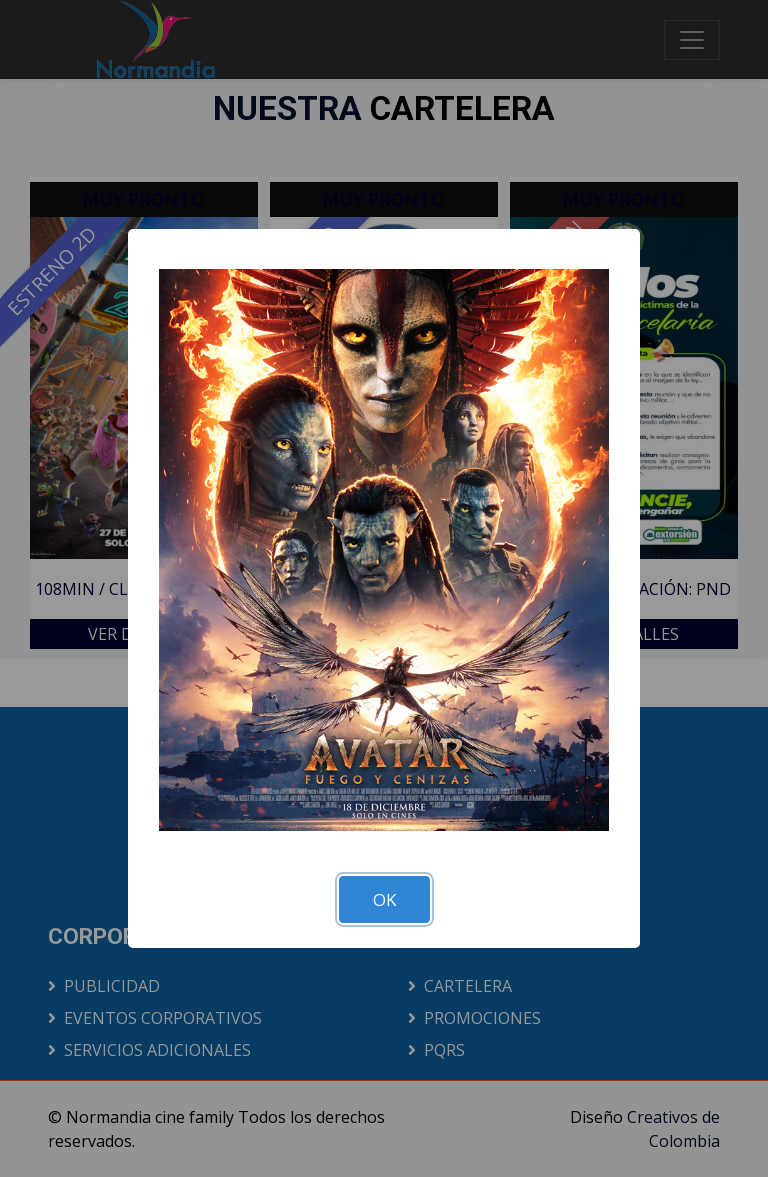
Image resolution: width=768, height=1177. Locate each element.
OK (384, 899)
